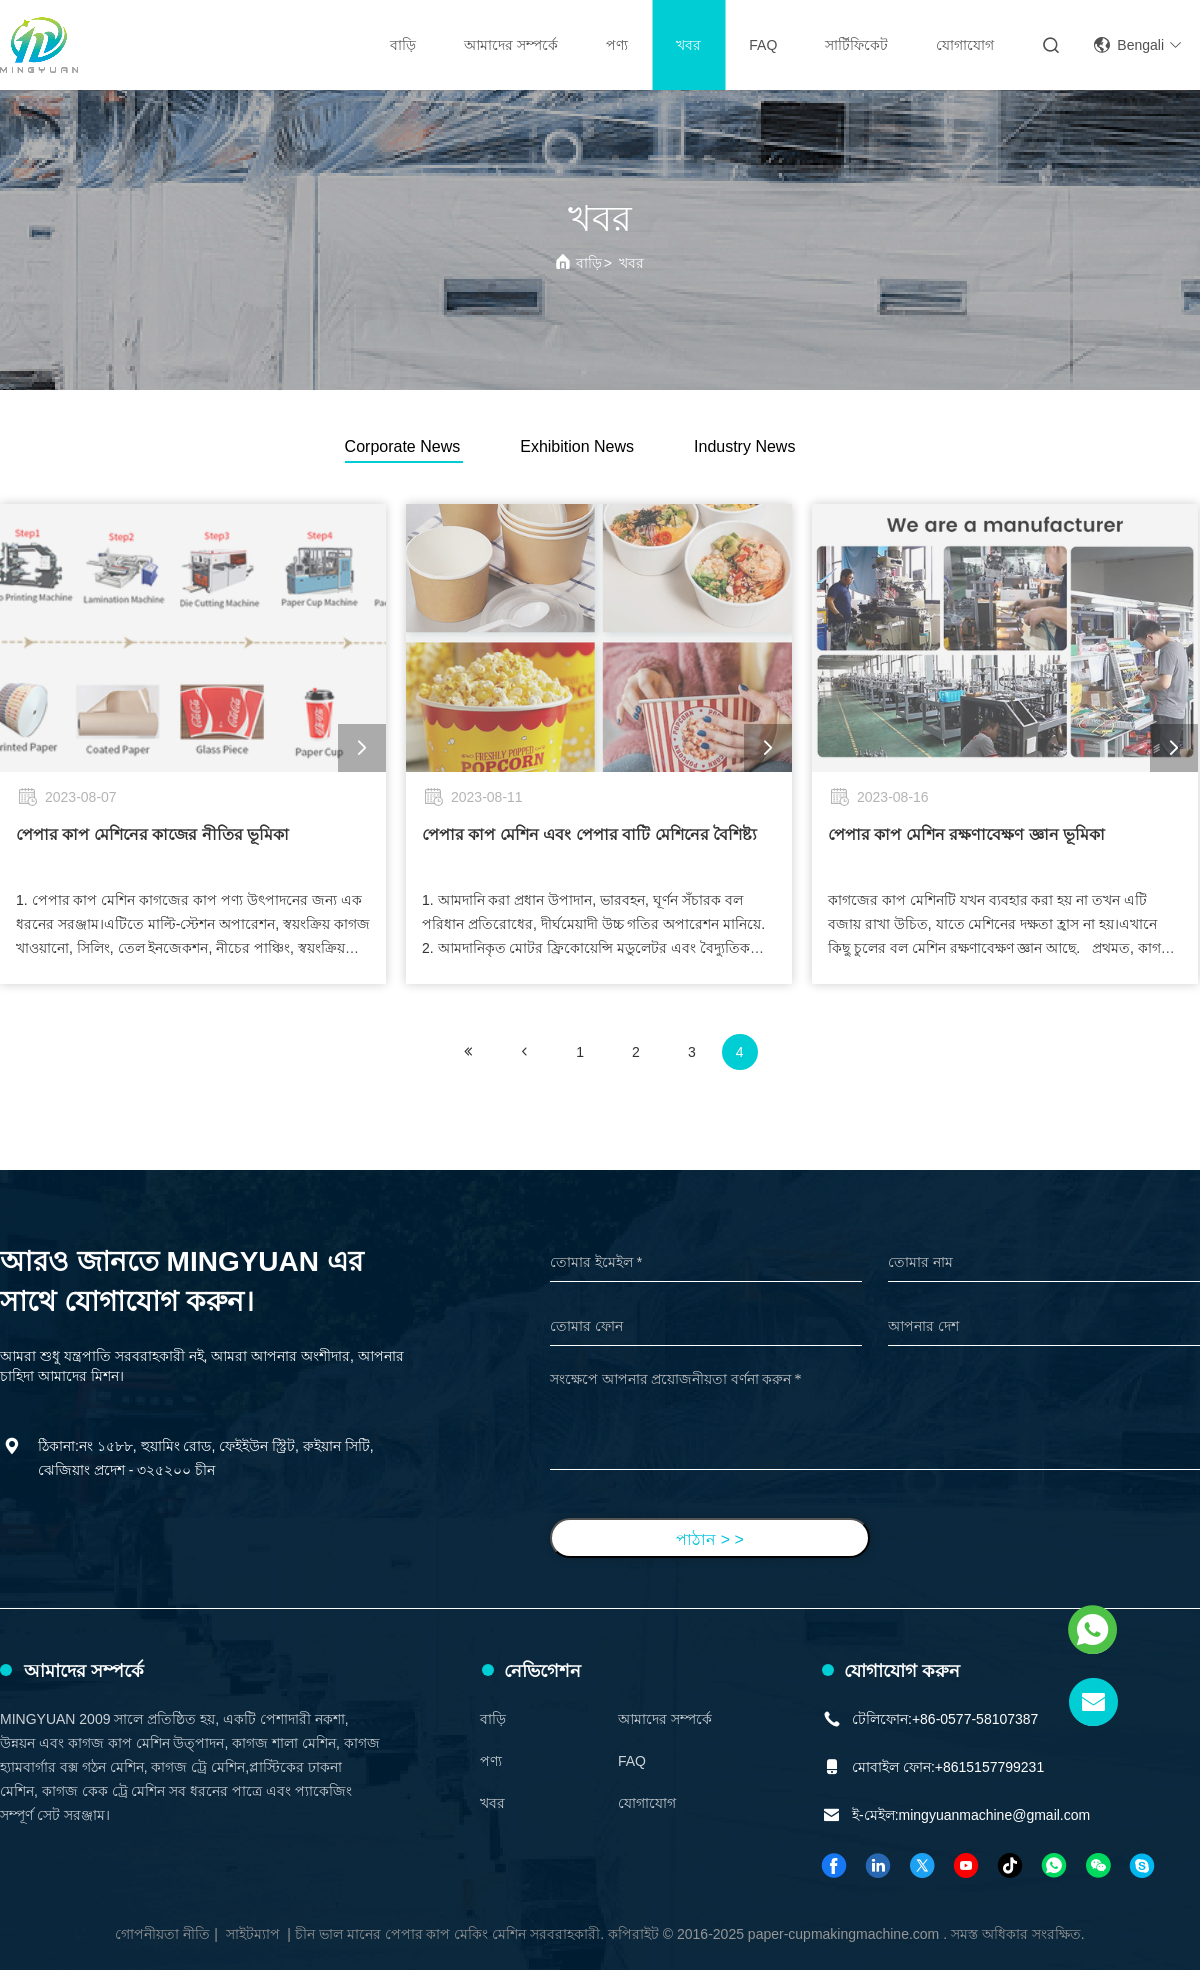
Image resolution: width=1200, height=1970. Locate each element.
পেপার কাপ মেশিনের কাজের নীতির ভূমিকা (152, 834)
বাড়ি (403, 45)
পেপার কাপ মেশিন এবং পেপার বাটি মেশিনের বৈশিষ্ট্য (589, 834)
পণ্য (617, 45)
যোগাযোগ (965, 45)
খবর (688, 45)
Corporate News (403, 446)
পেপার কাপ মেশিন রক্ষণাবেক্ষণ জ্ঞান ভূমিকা (966, 834)
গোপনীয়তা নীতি (162, 1934)
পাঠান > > (710, 1539)
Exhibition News (577, 446)
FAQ (763, 45)
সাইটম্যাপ (253, 1934)
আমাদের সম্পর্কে (511, 45)
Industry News (744, 446)
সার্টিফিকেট (856, 45)
